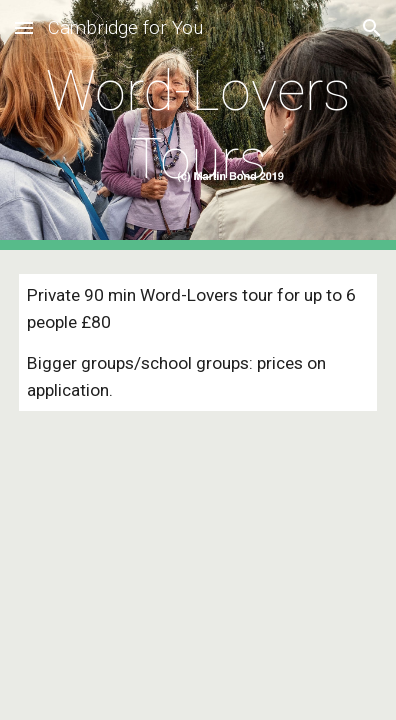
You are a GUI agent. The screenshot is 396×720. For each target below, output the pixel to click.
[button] (24, 27)
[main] (197, 125)
